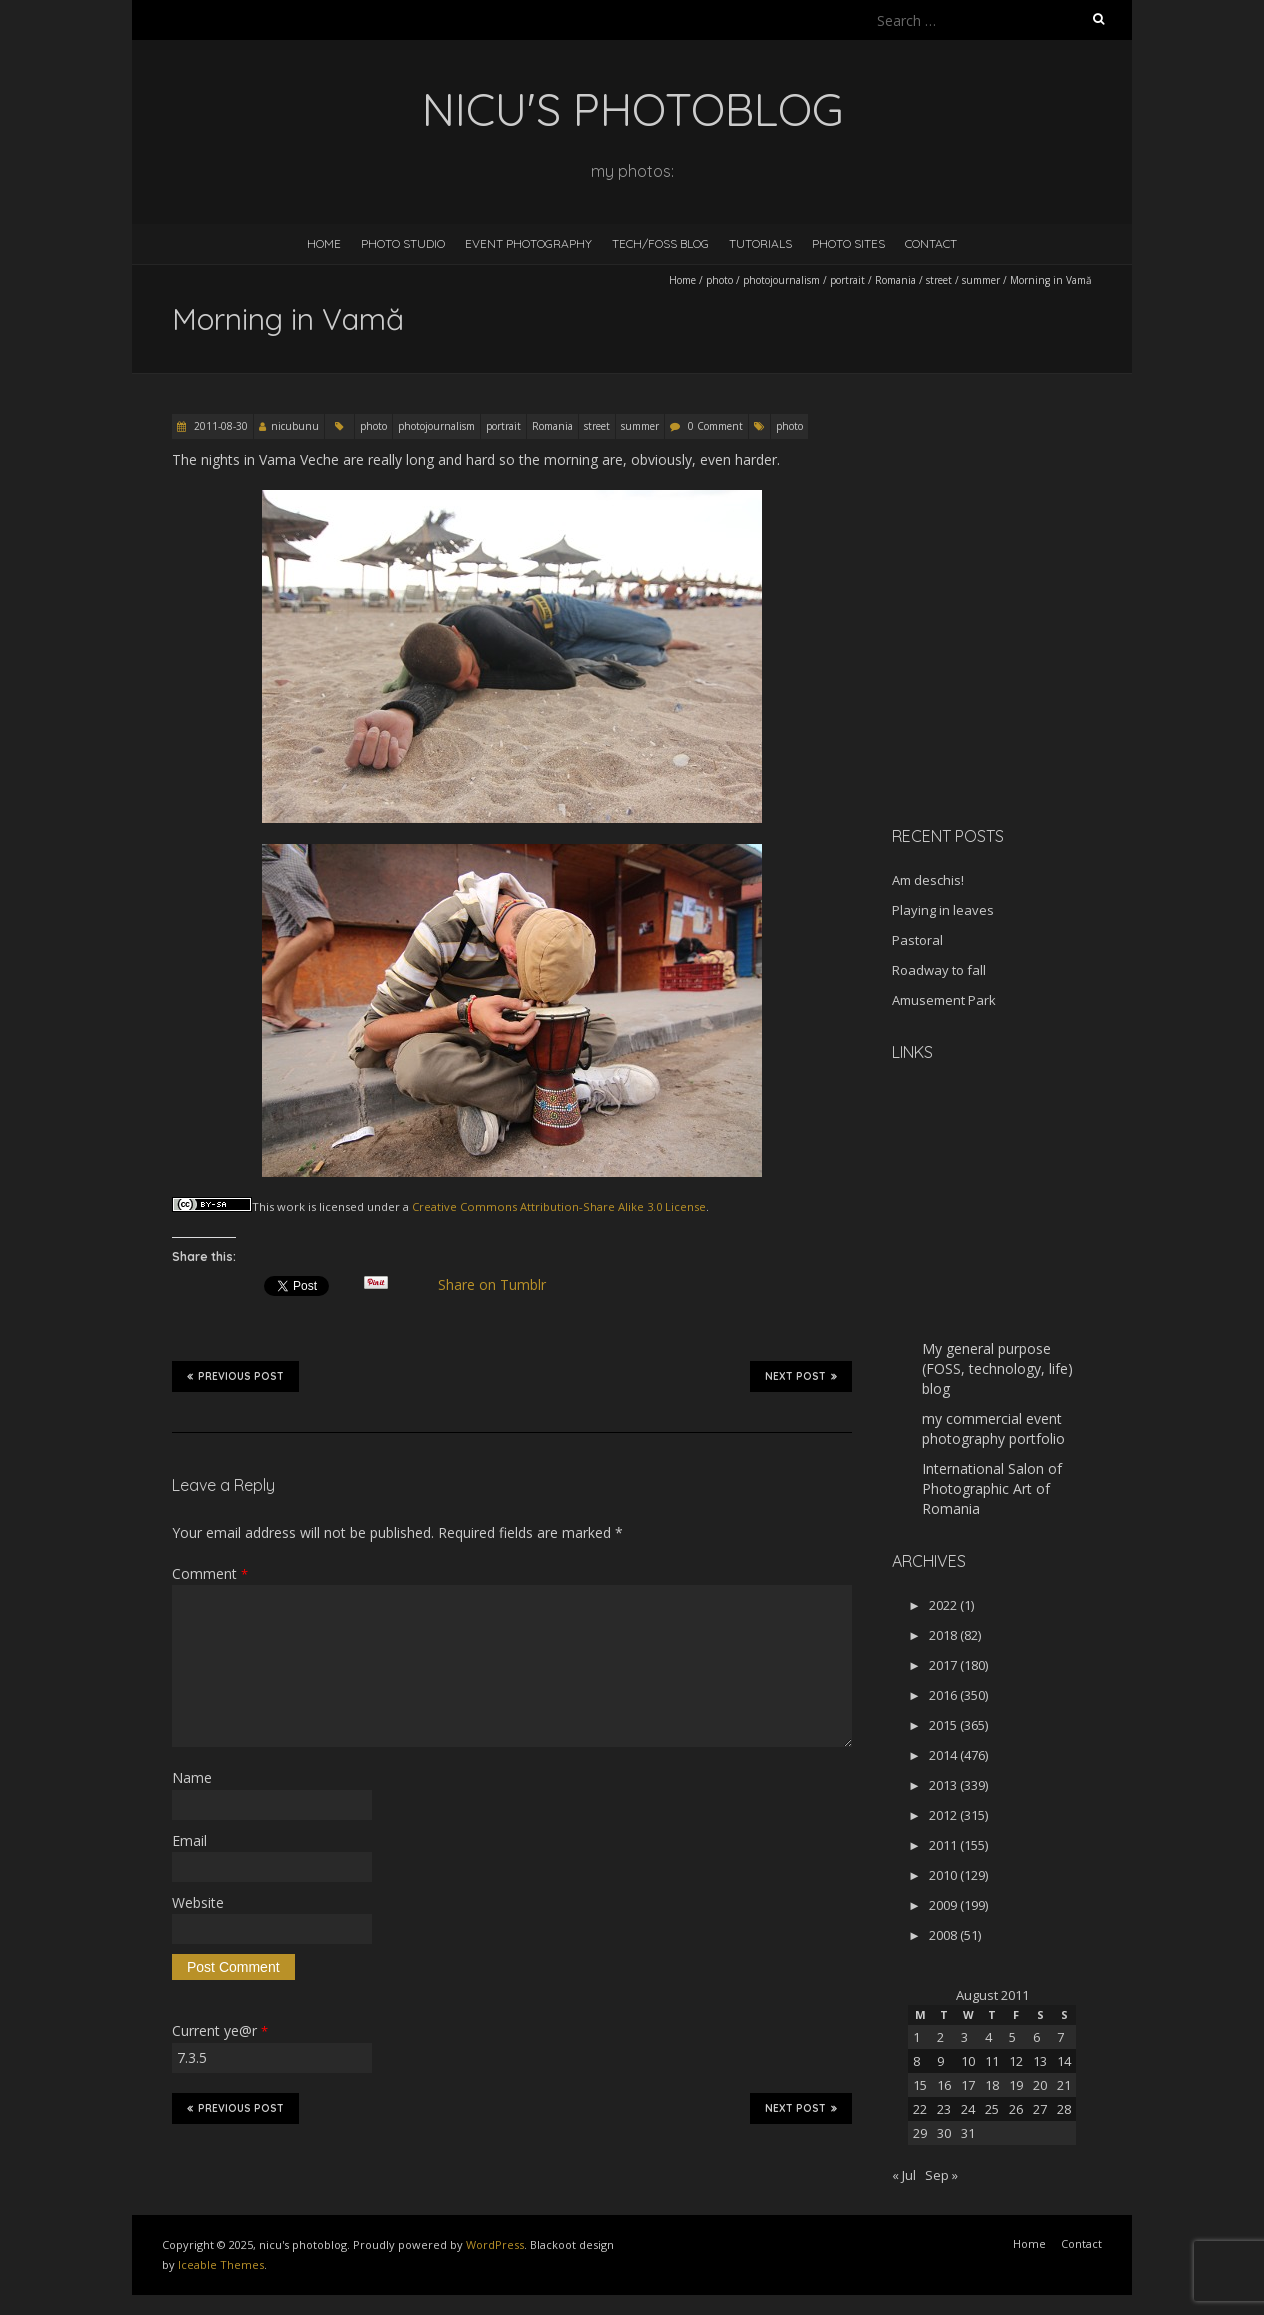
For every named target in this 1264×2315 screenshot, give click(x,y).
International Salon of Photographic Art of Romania (992, 1488)
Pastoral (917, 940)
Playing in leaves (943, 910)
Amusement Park (944, 1000)
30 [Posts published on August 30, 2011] (944, 2133)
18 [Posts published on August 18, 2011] (992, 2085)
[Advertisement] (1017, 669)
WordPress (495, 2244)
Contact (931, 243)
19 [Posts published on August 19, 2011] (1016, 2085)
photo (719, 280)
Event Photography (528, 243)
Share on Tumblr (500, 1285)
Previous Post (235, 1376)
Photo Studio (403, 243)
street (939, 280)
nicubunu (295, 426)
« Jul (904, 2175)
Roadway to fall (939, 970)
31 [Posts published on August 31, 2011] (968, 2133)
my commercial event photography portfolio (993, 1428)
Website (198, 1902)
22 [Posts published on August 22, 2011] (920, 2109)
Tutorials (760, 243)
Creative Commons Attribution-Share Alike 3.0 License (559, 1206)
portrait (847, 280)
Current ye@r (220, 2030)
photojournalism (781, 280)
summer (981, 280)
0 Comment (715, 426)
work (291, 1206)
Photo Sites (848, 243)
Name (192, 1777)
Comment (210, 1573)
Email (189, 1840)
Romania (895, 280)
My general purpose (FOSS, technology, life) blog (997, 1368)
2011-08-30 (219, 426)
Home (324, 243)
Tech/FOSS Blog (660, 243)
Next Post (801, 1376)
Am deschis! (928, 880)
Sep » (941, 2175)
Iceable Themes (221, 2264)
